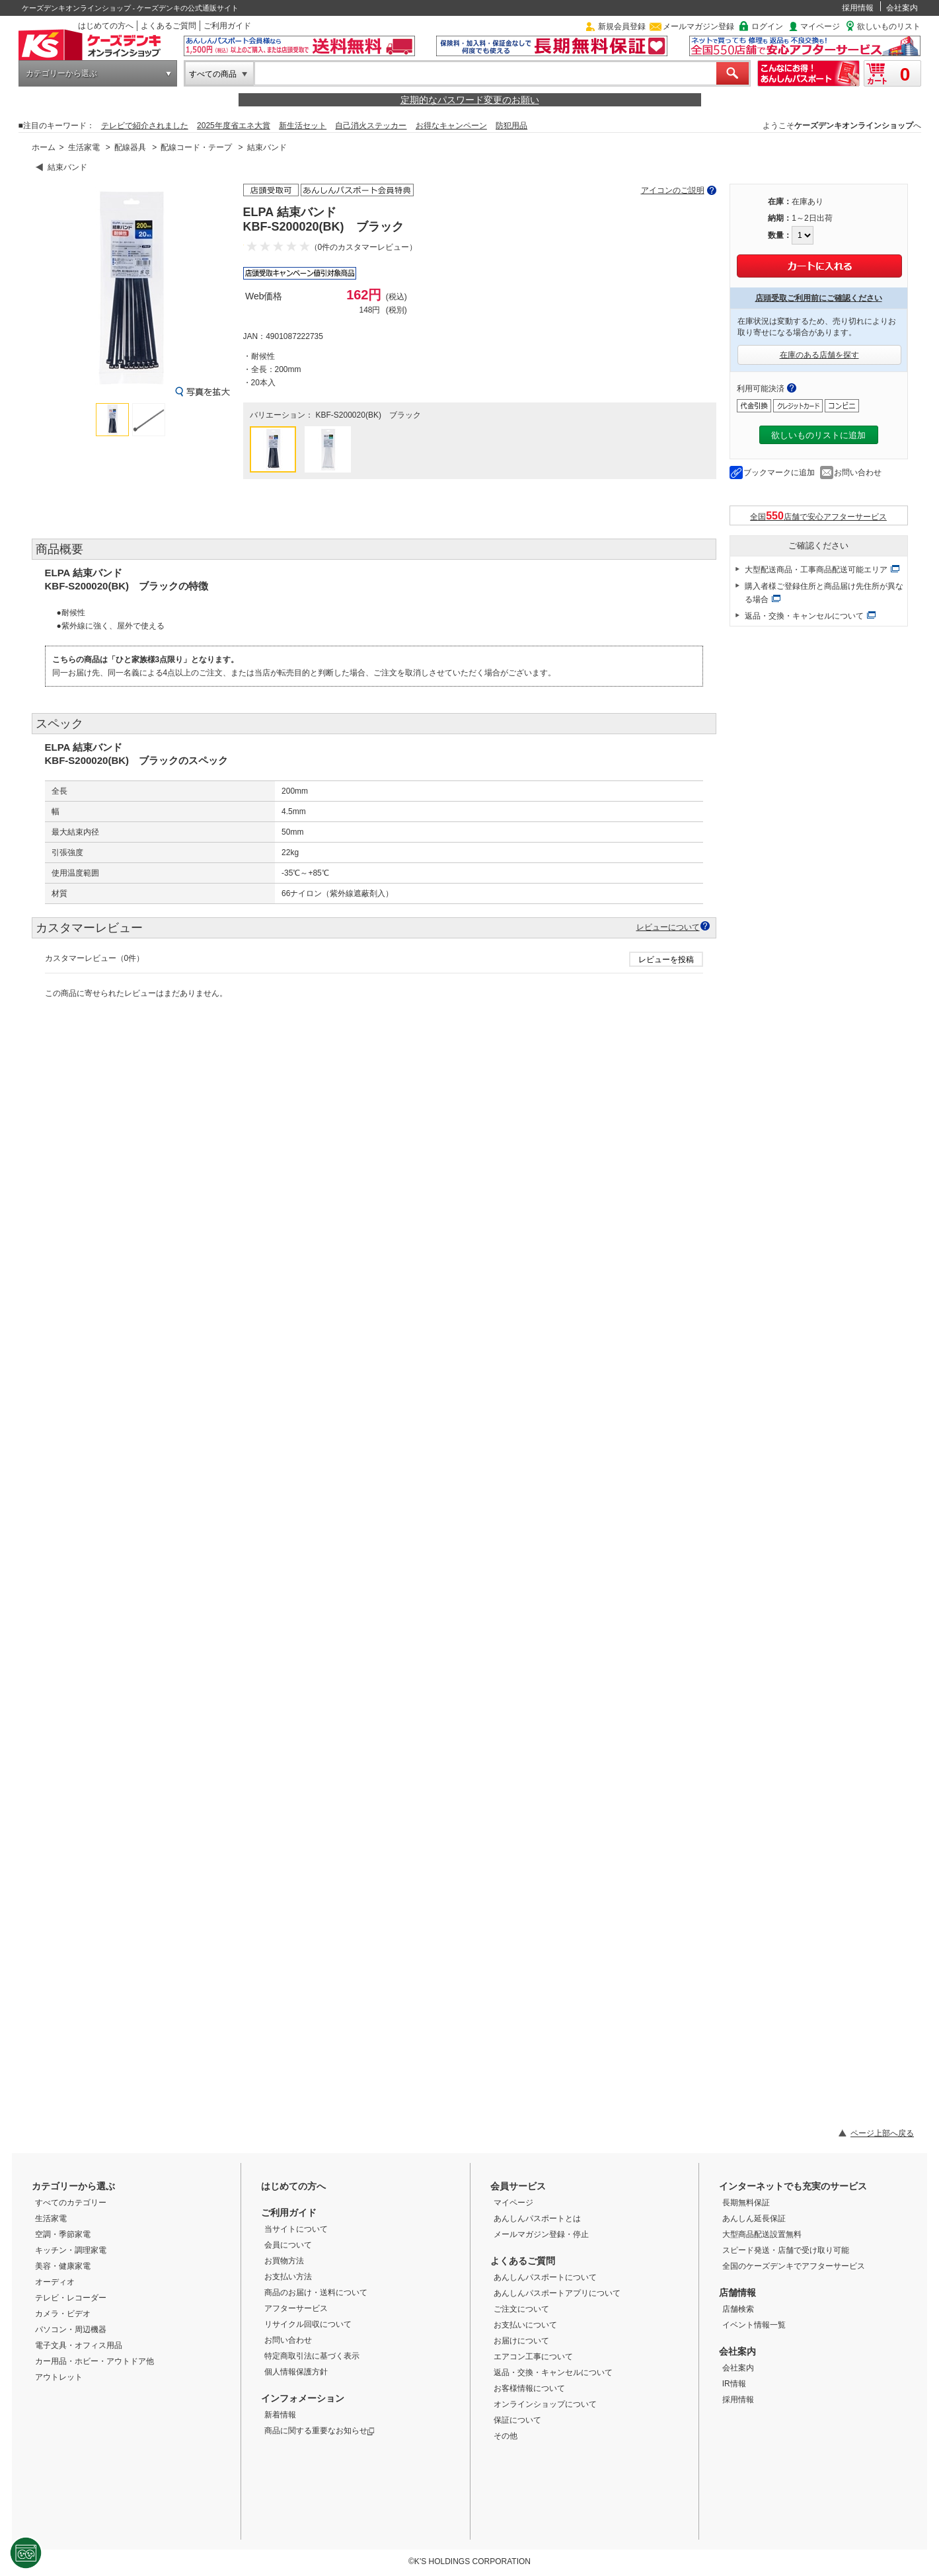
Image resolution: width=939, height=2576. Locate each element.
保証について (517, 2420)
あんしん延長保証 (754, 2218)
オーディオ (55, 2282)
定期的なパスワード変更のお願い (469, 100)
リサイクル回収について (308, 2324)
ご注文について (521, 2309)
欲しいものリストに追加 (818, 435)
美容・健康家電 (63, 2266)
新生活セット (302, 125)
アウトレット (59, 2377)
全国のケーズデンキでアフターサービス (793, 2266)
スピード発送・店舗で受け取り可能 (785, 2250)
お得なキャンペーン (451, 125)
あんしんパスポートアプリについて (557, 2293)
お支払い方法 (288, 2276)
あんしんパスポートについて (545, 2277)
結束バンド (267, 147)
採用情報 (858, 8)
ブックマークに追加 (779, 472)
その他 (505, 2436)
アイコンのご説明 (672, 190)
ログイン (767, 26)
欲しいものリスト (888, 26)
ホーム (44, 147)
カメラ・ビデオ (63, 2313)
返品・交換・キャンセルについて (804, 616)
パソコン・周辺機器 (70, 2329)
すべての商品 (213, 74)
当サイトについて (296, 2229)
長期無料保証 (746, 2202)
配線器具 (130, 147)
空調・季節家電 (63, 2234)
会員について (288, 2245)
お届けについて (521, 2340)
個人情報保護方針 (296, 2371)
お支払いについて (525, 2325)
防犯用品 (511, 125)
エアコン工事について (533, 2356)
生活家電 (84, 147)
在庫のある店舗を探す (819, 355)
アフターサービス (296, 2308)
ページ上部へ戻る (882, 2133)
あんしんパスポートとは (537, 2218)
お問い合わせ (858, 472)
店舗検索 (738, 2309)
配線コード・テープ (196, 147)
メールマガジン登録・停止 (541, 2234)
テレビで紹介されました (144, 125)
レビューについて (668, 927)
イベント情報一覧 (754, 2325)
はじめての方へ (105, 25)
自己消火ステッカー (370, 125)
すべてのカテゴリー (70, 2202)
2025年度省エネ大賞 (233, 125)
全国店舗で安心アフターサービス (818, 515)
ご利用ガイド (227, 25)
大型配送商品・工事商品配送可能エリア (816, 569)
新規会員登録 (622, 26)
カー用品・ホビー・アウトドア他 (94, 2361)
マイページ (820, 26)
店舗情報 (737, 2292)
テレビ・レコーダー (70, 2297)
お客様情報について (529, 2388)
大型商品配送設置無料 (762, 2234)
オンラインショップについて (545, 2404)
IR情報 (734, 2383)
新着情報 (280, 2414)
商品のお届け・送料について (315, 2292)
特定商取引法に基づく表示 (311, 2356)
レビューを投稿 (666, 959)
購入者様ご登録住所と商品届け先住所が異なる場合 (824, 593)
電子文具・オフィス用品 (78, 2345)
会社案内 (902, 8)
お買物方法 (284, 2260)
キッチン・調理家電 (70, 2250)
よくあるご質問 (168, 25)
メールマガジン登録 (698, 26)
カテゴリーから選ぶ (61, 73)
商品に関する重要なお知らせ (319, 2430)
